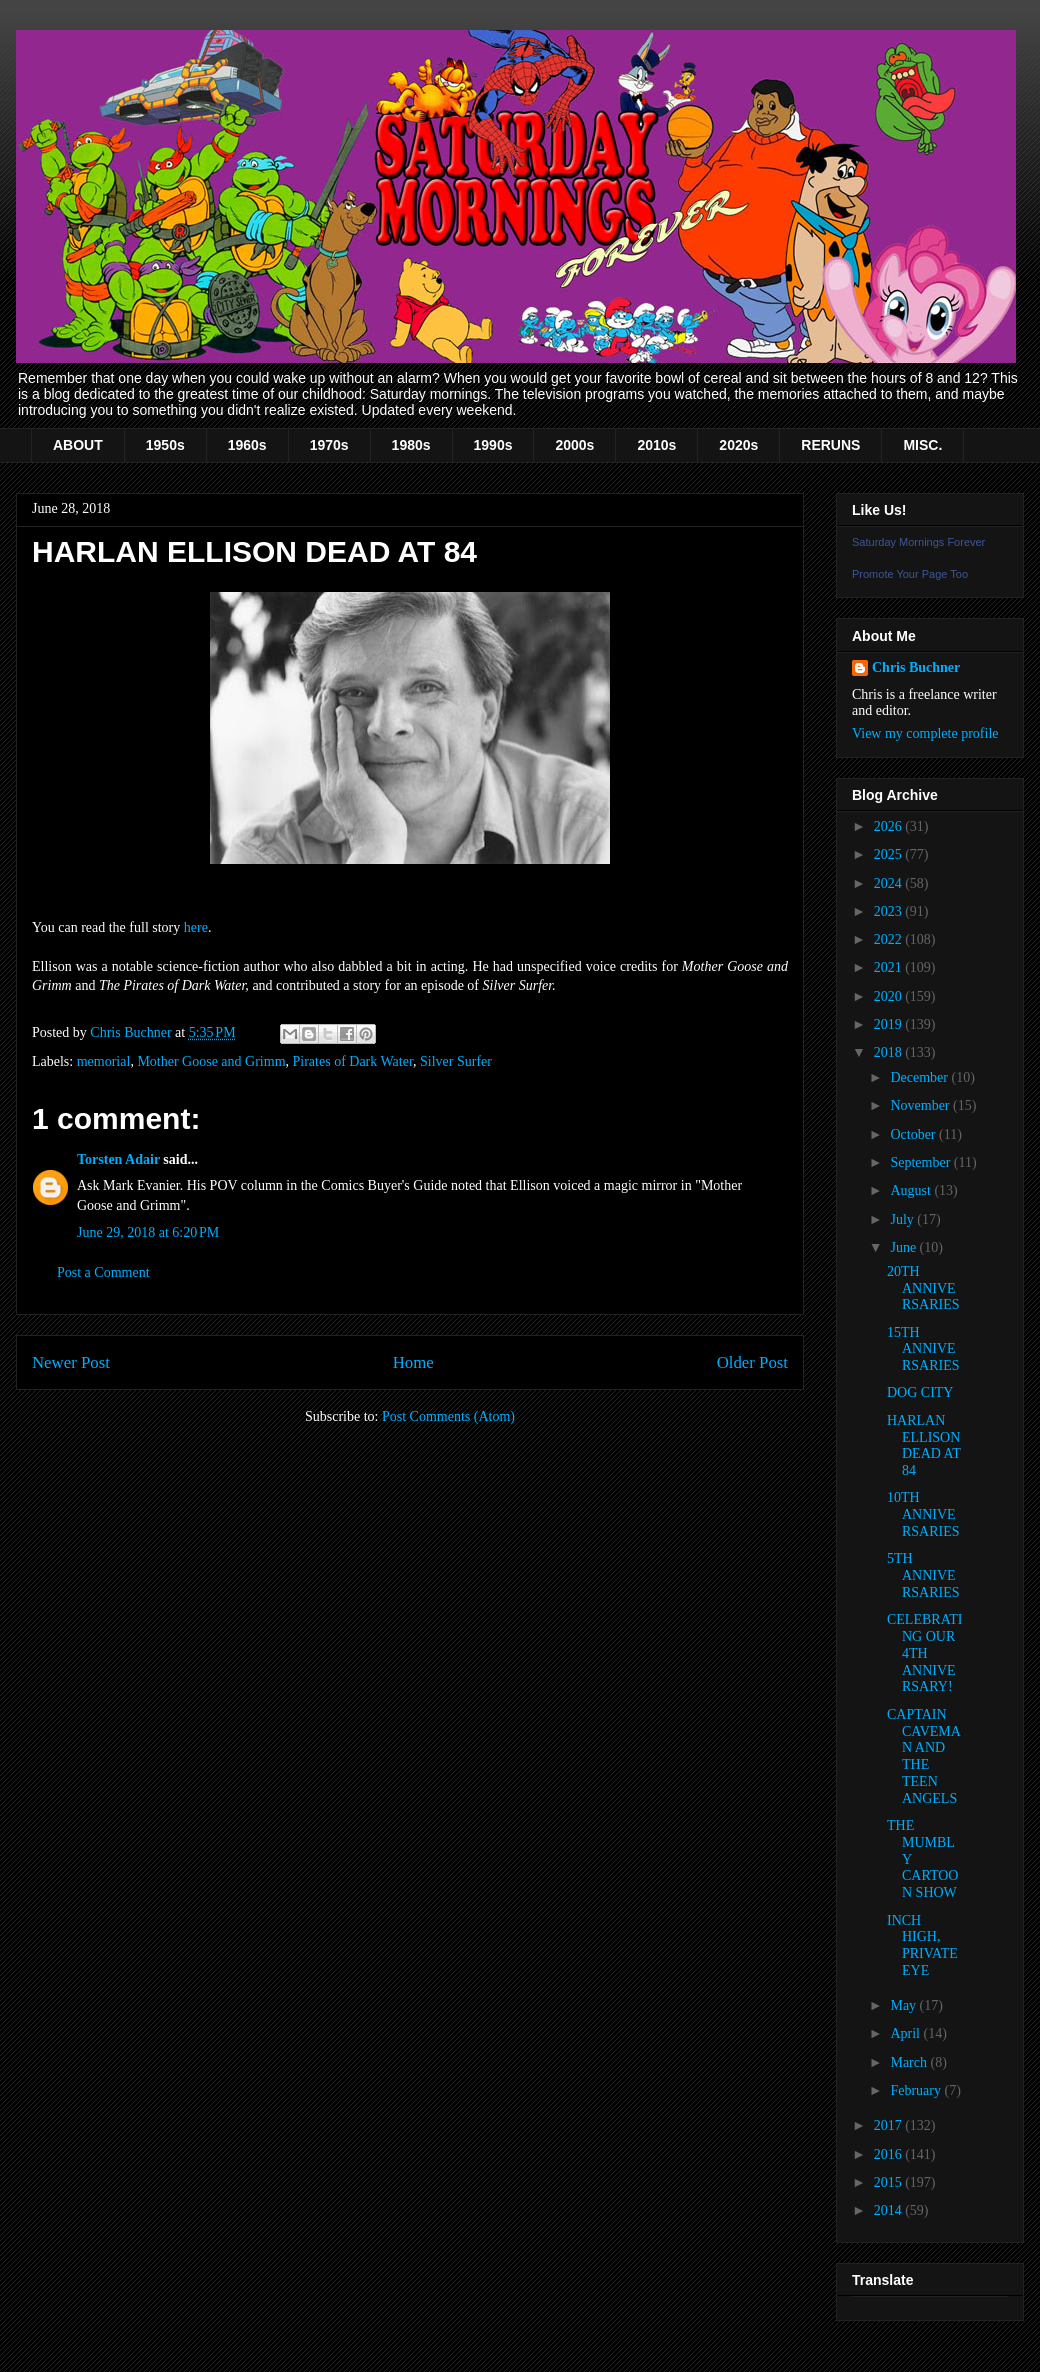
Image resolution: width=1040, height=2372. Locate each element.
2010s (656, 445)
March (910, 2062)
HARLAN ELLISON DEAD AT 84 (923, 1445)
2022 (890, 939)
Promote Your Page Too (910, 574)
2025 (890, 854)
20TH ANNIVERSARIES (923, 1288)
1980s (411, 445)
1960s (247, 445)
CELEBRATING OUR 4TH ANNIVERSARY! (924, 1653)
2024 (890, 883)
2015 (890, 2182)
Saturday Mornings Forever (918, 542)
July (903, 1219)
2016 (890, 2154)
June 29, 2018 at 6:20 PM (148, 1232)
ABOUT (78, 445)
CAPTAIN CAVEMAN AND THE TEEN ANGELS (924, 1756)
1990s (493, 445)
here (196, 927)
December (920, 1077)
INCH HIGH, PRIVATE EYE (922, 1945)
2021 (890, 967)
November (921, 1105)
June (904, 1247)
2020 (890, 996)
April (906, 2033)
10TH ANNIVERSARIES (923, 1514)
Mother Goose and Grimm (211, 1061)
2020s (738, 445)
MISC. (922, 445)
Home (413, 1362)
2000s (574, 445)
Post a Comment (103, 1272)
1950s (165, 445)
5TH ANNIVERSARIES (923, 1575)
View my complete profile (925, 733)
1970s (329, 445)
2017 (890, 2125)
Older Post (752, 1362)
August (912, 1190)
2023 (890, 911)
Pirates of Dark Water (353, 1061)
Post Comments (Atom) (448, 1416)
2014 (890, 2210)
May (904, 2005)
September (921, 1162)
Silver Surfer (456, 1061)
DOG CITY (920, 1392)
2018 (890, 1052)
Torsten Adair (118, 1159)
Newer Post (71, 1362)
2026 (890, 826)
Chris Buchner (916, 667)
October (914, 1134)
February (917, 2090)
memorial (104, 1061)
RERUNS (830, 445)
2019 (890, 1024)
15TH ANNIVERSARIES (923, 1349)
